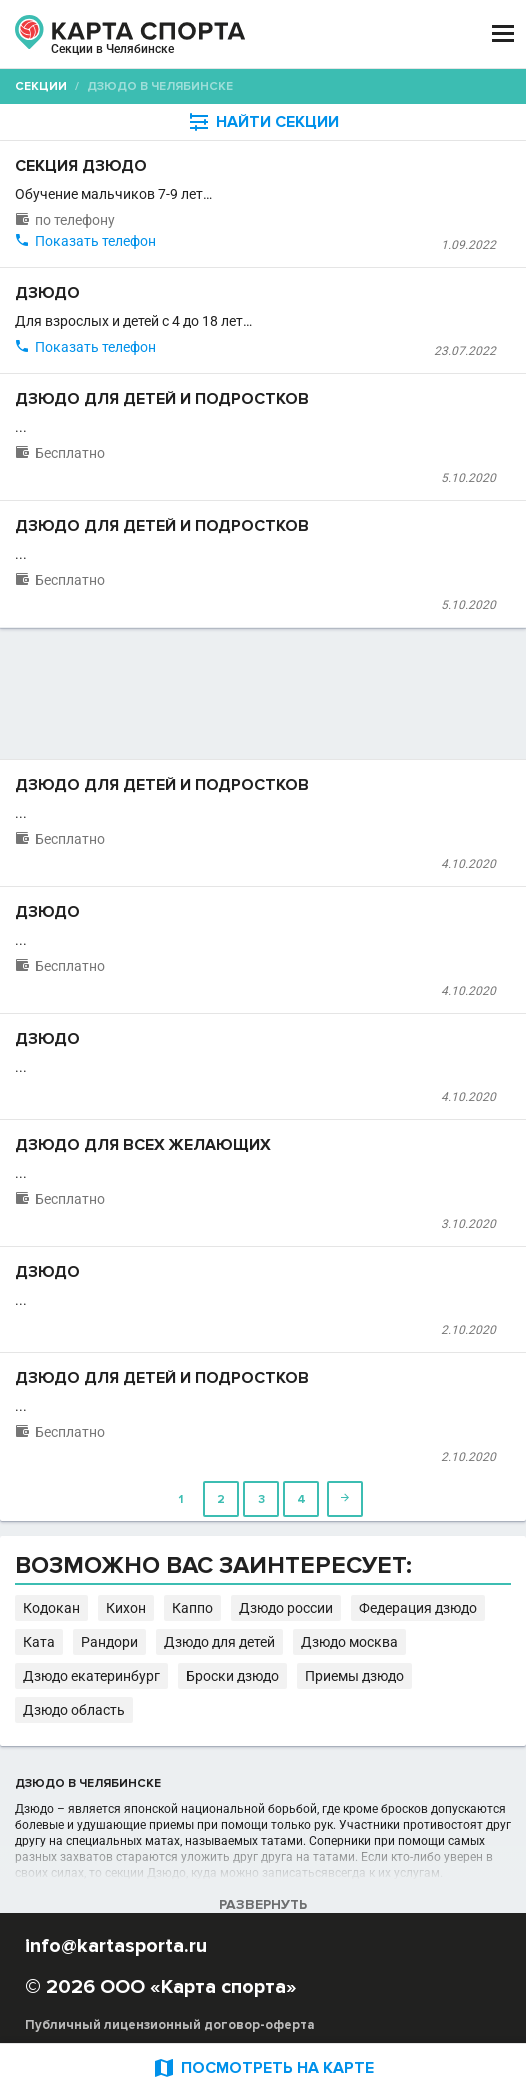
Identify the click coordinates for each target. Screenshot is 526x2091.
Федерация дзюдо (418, 1608)
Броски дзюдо (232, 1676)
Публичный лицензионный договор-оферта (170, 2025)
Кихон (126, 1608)
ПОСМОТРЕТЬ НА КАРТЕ (263, 2067)
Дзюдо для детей (219, 1642)
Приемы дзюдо (354, 1676)
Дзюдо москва (349, 1642)
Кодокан (51, 1608)
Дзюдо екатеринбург (91, 1676)
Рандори (109, 1642)
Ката (39, 1642)
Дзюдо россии (286, 1608)
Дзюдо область (74, 1710)
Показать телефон (95, 241)
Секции (41, 86)
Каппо (192, 1608)
